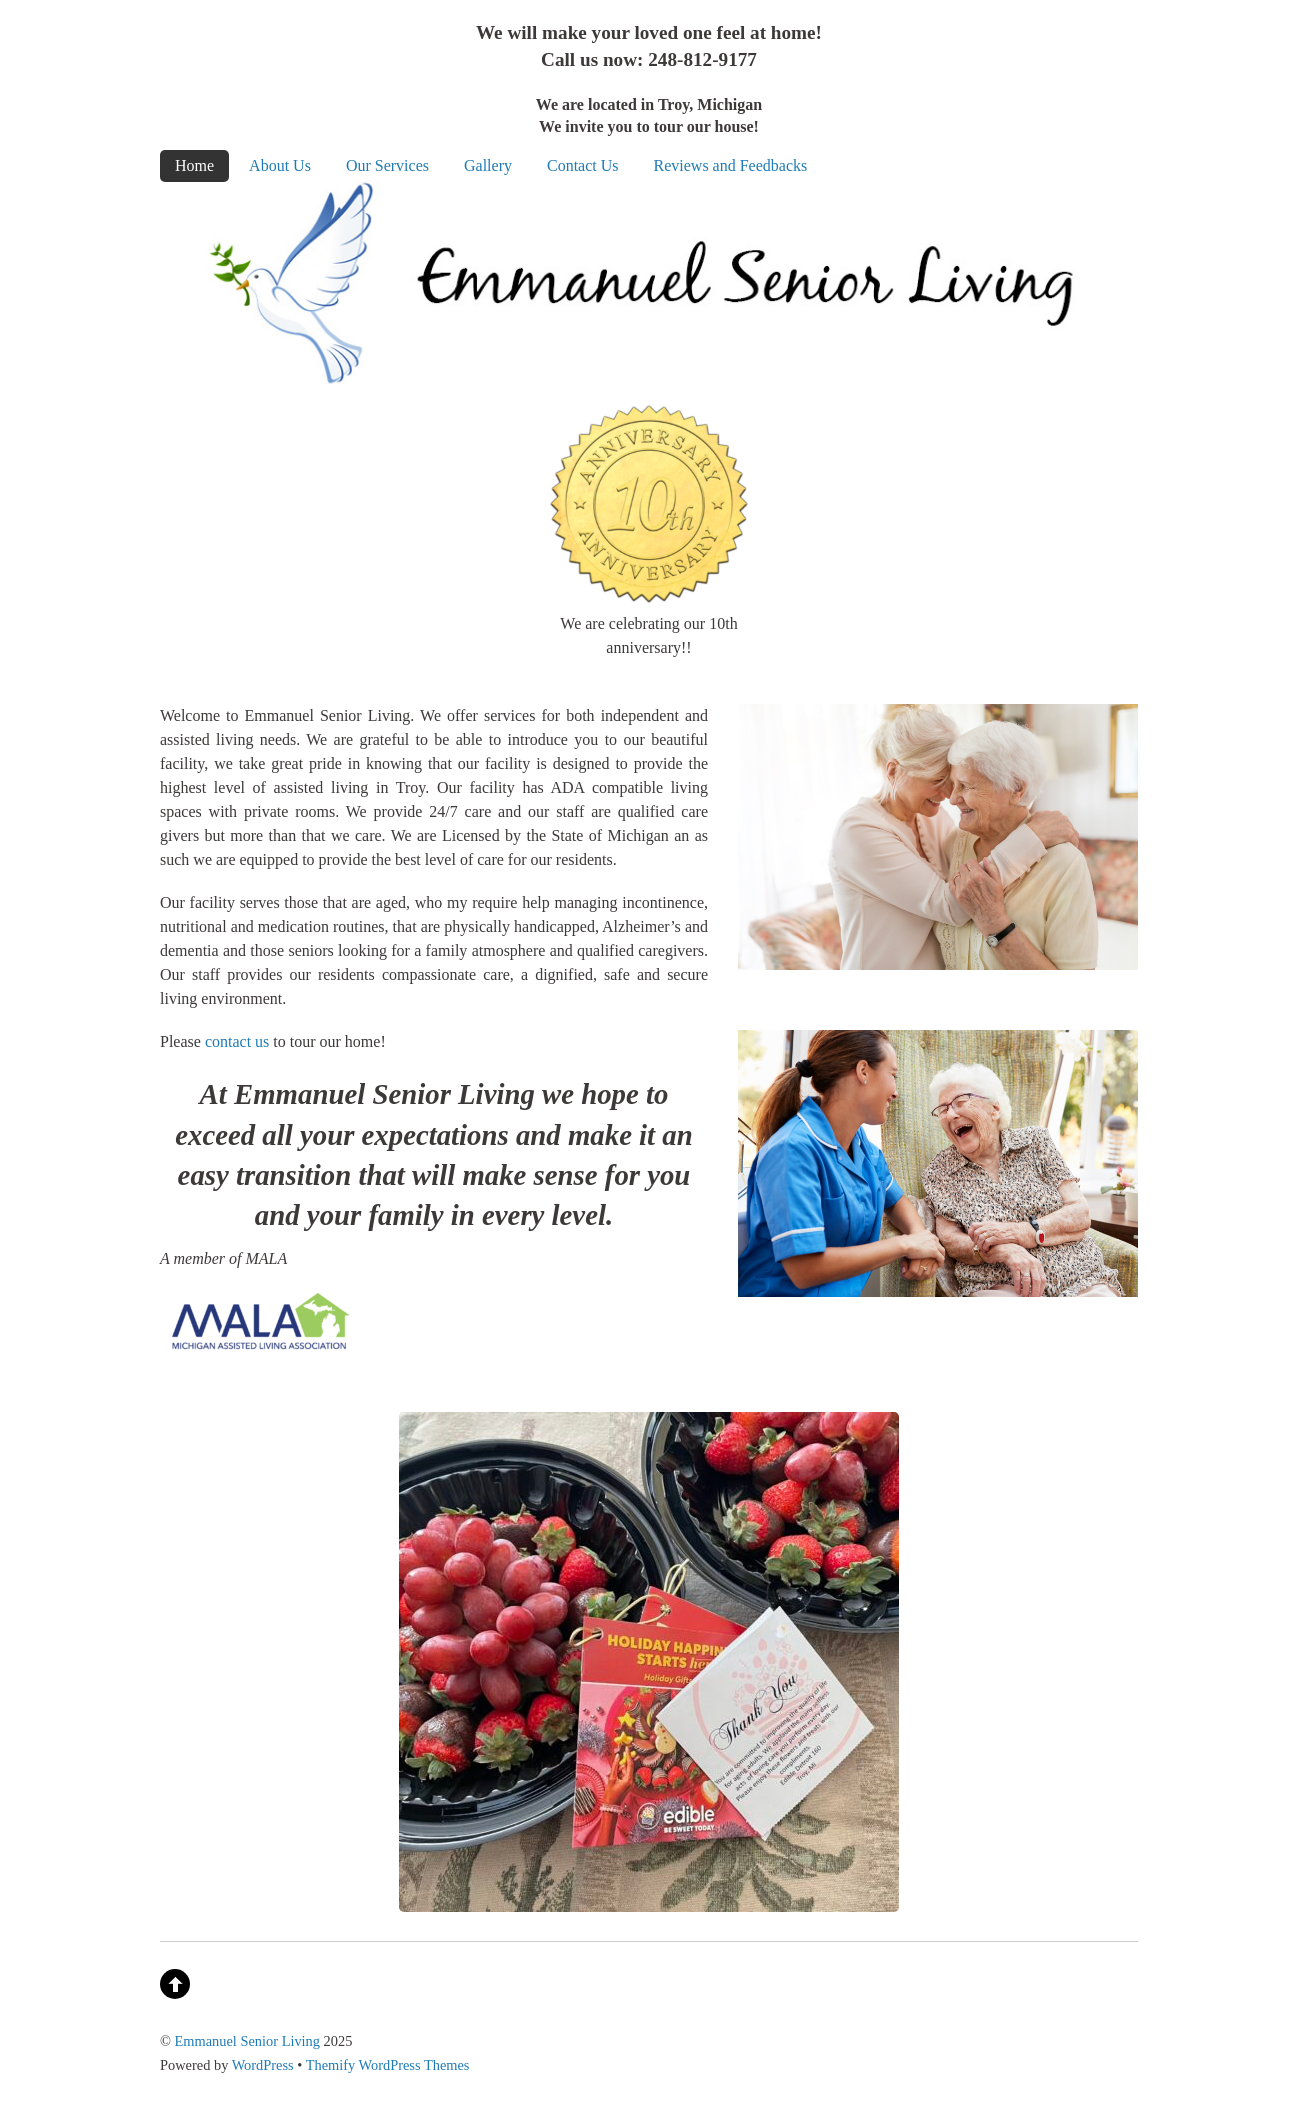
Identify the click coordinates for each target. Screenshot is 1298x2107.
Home (194, 165)
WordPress (263, 2065)
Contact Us (583, 165)
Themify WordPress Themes (388, 2065)
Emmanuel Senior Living (247, 2041)
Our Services (387, 165)
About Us (280, 165)
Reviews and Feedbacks (731, 165)
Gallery (488, 165)
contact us (237, 1041)
